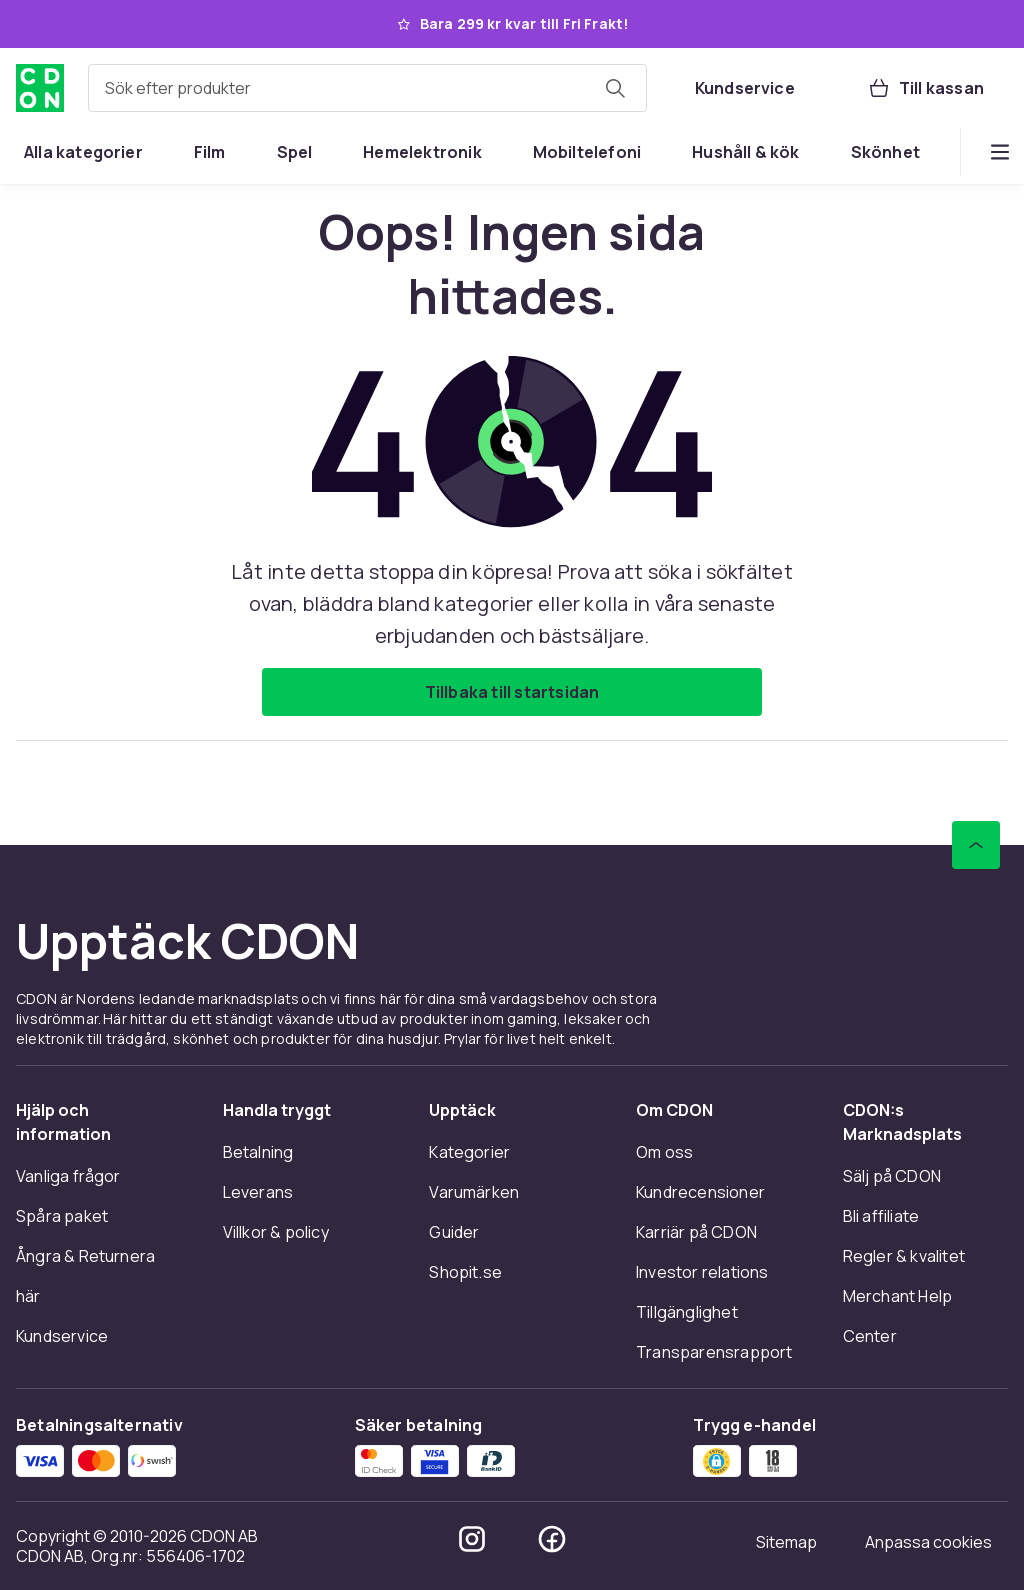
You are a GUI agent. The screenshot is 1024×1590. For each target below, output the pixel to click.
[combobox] (367, 88)
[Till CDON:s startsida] (40, 88)
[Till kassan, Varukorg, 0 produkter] (925, 88)
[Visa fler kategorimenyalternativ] (1000, 152)
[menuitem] (83, 152)
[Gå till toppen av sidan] (976, 845)
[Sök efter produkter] (615, 88)
